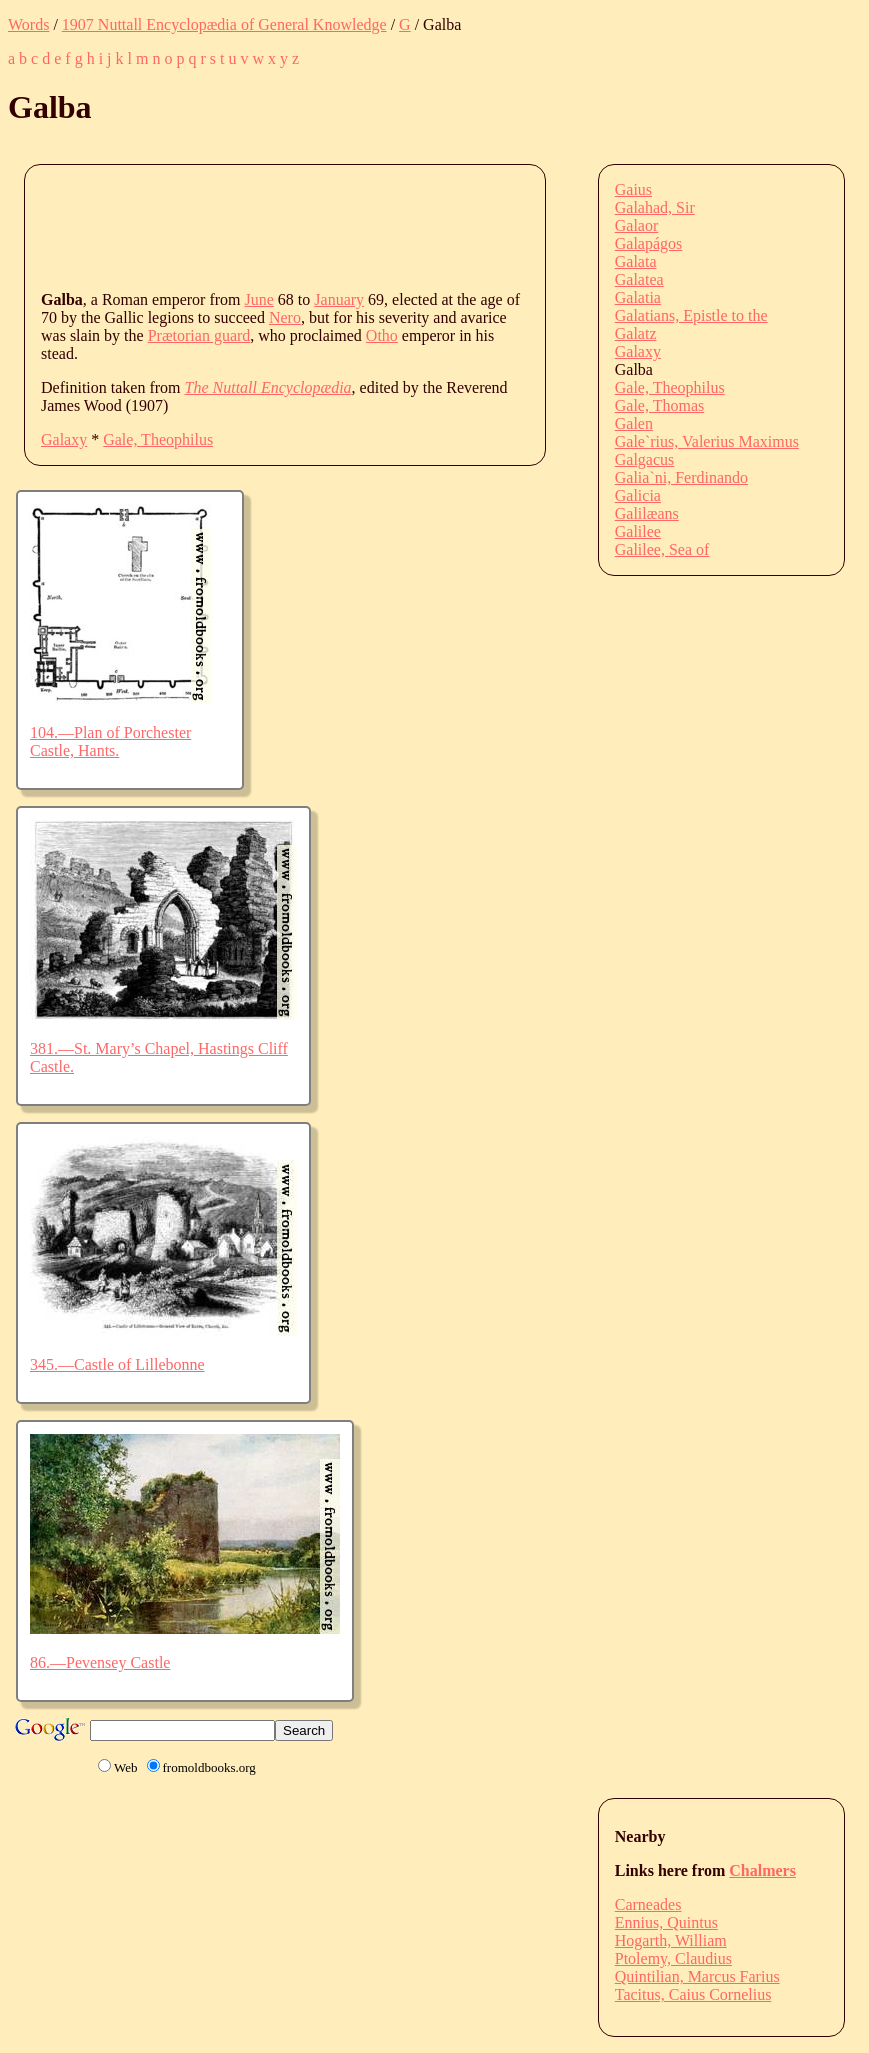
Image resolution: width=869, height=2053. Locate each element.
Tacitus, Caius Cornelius (693, 1994)
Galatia (638, 297)
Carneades (648, 1904)
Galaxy (64, 439)
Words (28, 24)
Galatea (639, 279)
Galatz (636, 333)
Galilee (638, 531)
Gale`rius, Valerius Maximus (707, 441)
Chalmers (762, 1870)
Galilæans (647, 513)
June (259, 299)
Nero (285, 317)
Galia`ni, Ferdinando (681, 477)
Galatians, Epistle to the (691, 315)
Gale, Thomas (659, 405)
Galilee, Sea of (662, 549)
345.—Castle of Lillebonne (117, 1364)
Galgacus (645, 459)
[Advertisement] (405, 226)
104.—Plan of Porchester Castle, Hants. (110, 741)
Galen (634, 423)
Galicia (638, 495)
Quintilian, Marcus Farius (697, 1976)
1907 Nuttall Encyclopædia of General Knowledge (224, 24)
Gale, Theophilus (158, 439)
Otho (382, 335)
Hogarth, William (671, 1940)
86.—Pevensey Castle (100, 1662)
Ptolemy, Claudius (673, 1958)
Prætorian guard (199, 335)
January (339, 299)
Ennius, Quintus (666, 1922)
